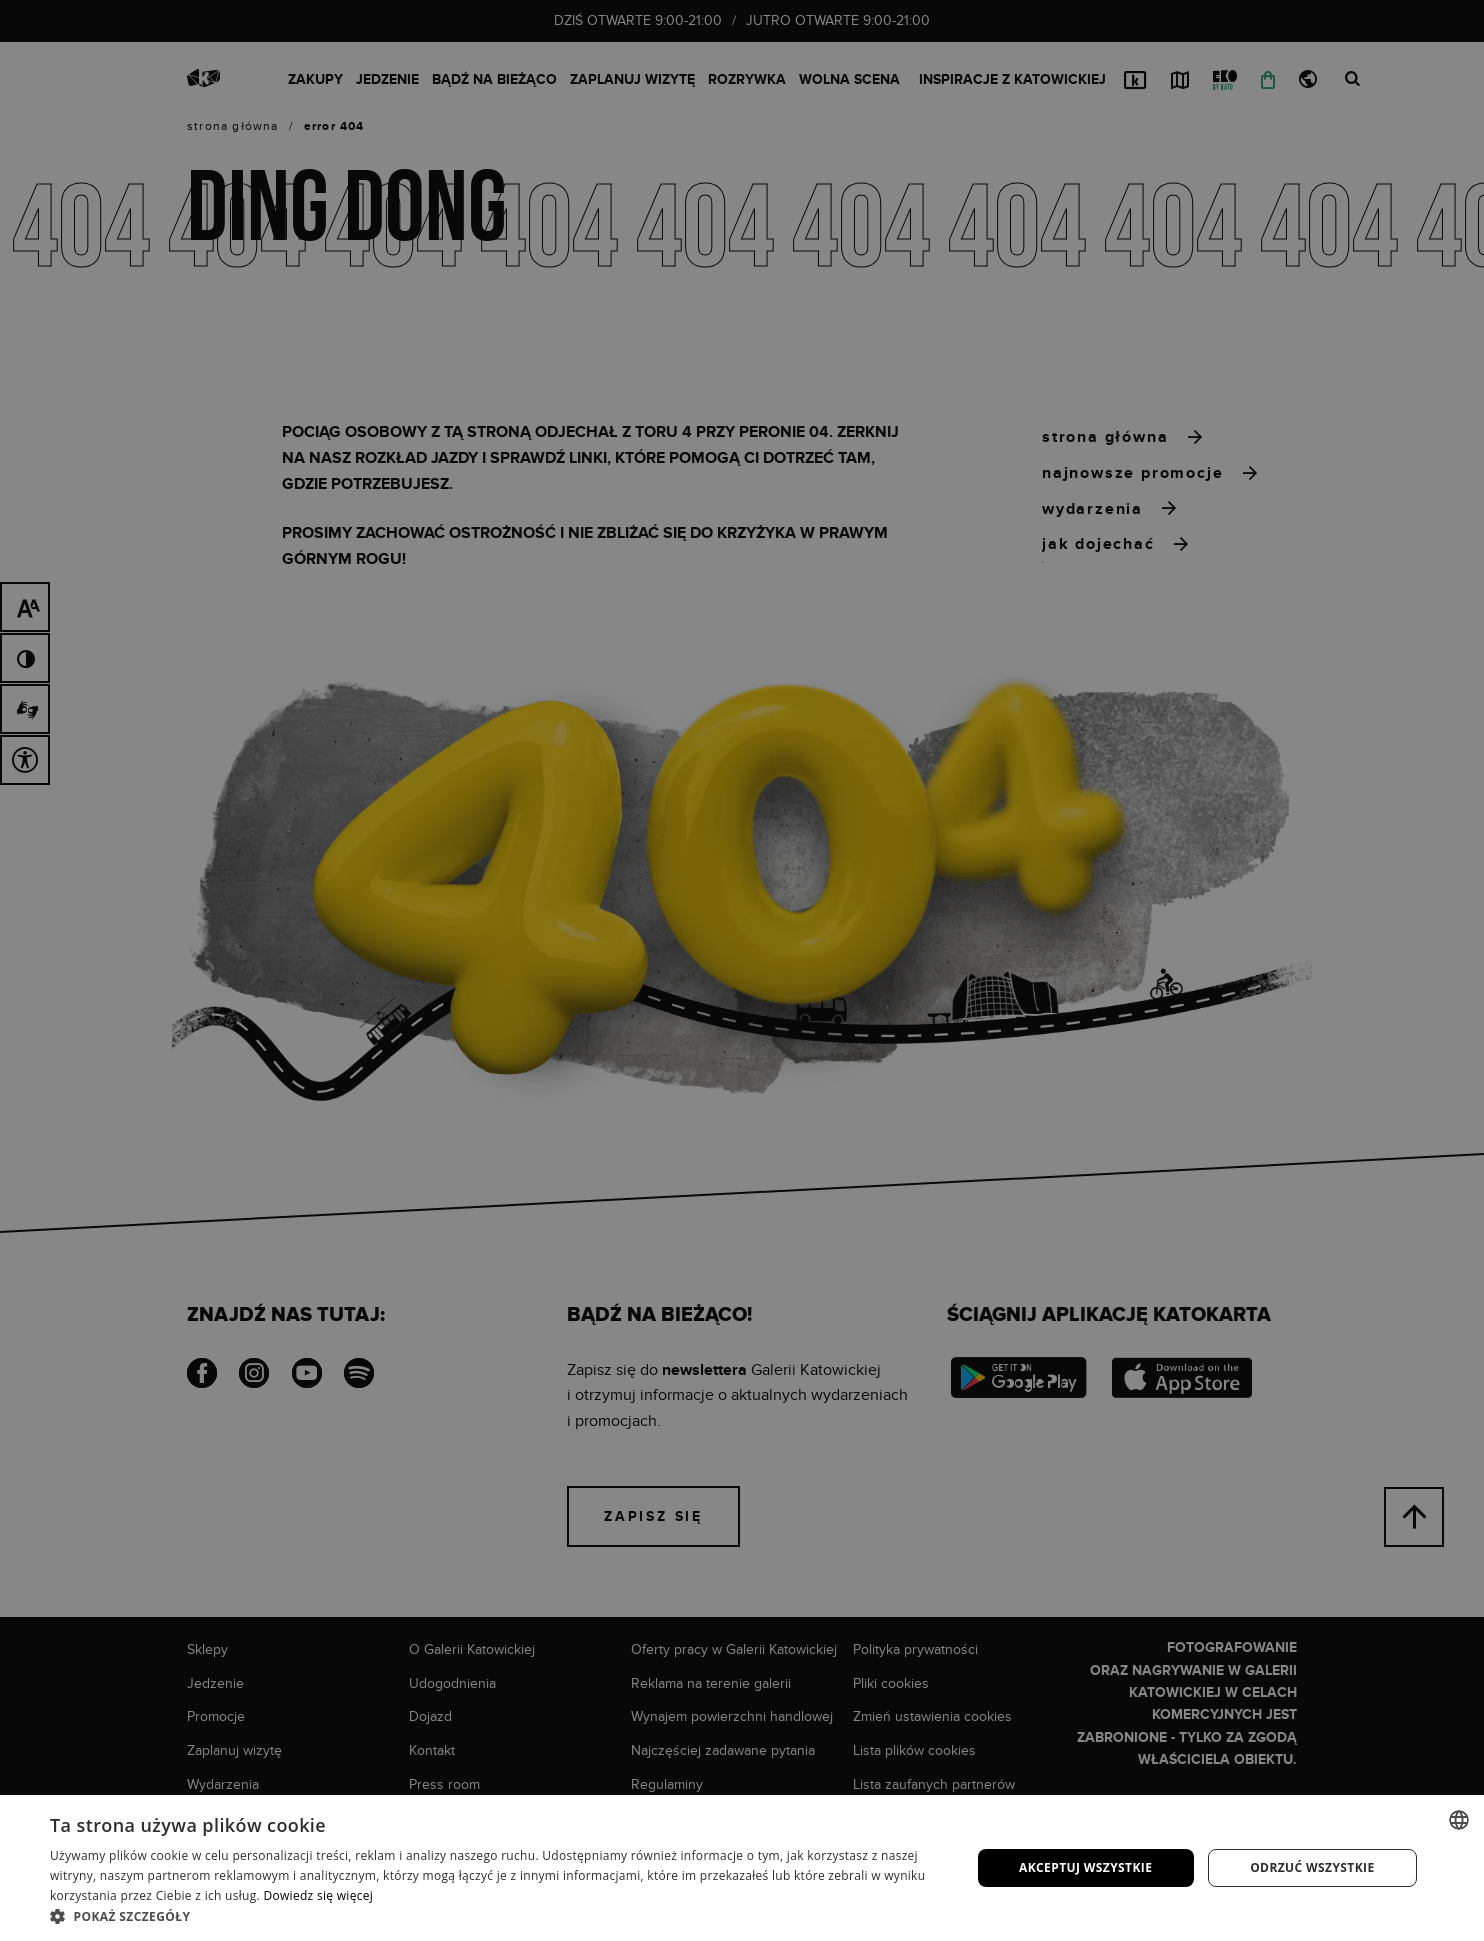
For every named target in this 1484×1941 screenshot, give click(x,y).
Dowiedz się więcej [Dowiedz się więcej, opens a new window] (318, 1895)
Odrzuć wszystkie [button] (1312, 1867)
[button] (496, 1916)
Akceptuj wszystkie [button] (1085, 1867)
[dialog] (742, 970)
